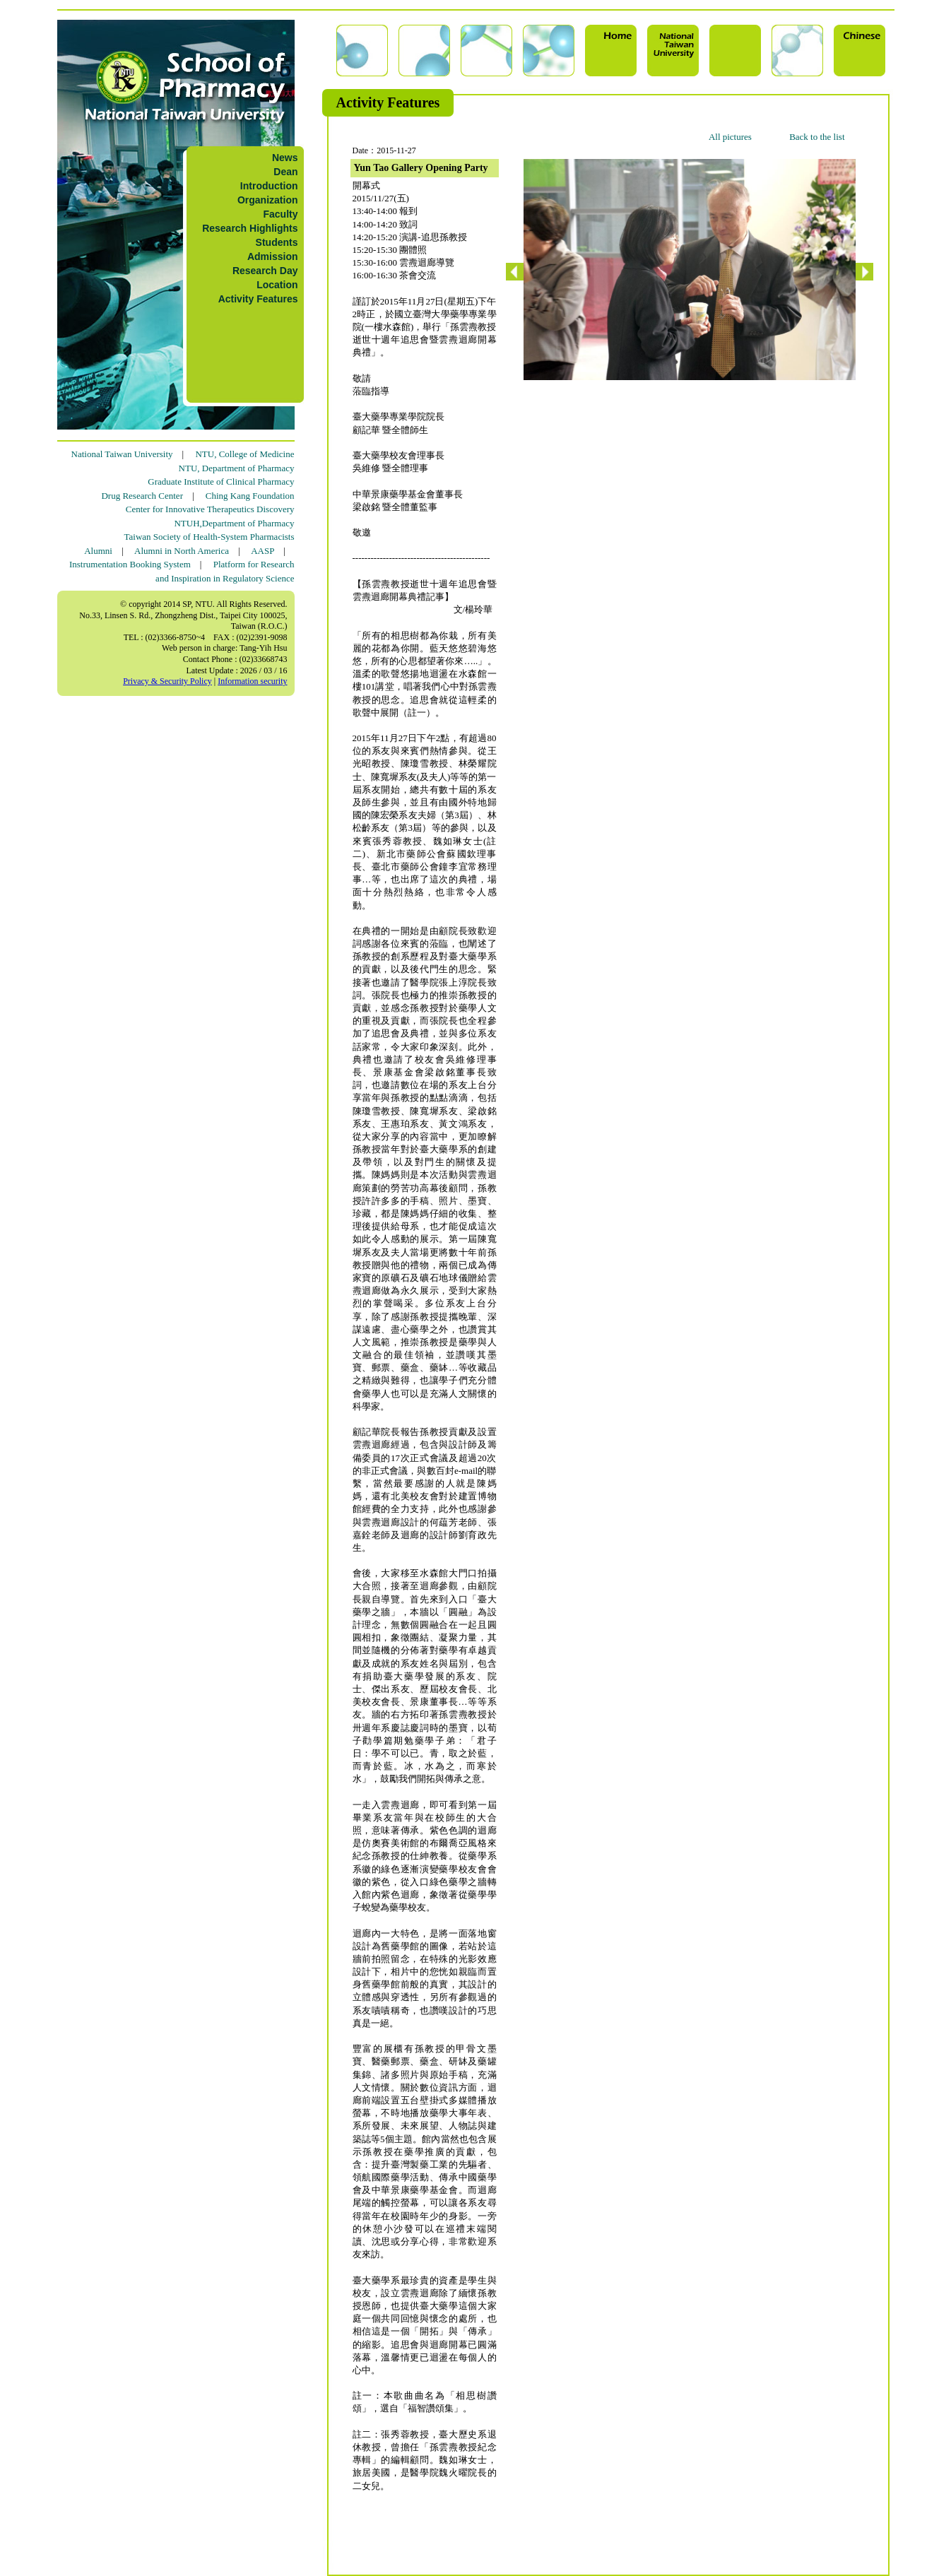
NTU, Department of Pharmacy (237, 468)
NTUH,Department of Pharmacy (234, 523)
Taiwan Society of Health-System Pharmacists (209, 536)
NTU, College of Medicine (244, 454)
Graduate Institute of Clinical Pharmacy (221, 481)
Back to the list (816, 136)
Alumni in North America (181, 550)
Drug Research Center (142, 495)
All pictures (730, 136)
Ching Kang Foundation (250, 495)
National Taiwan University (122, 454)
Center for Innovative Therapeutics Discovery (210, 509)
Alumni (98, 550)
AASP (262, 550)
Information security (252, 681)
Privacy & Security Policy (167, 681)
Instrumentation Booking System (130, 564)
